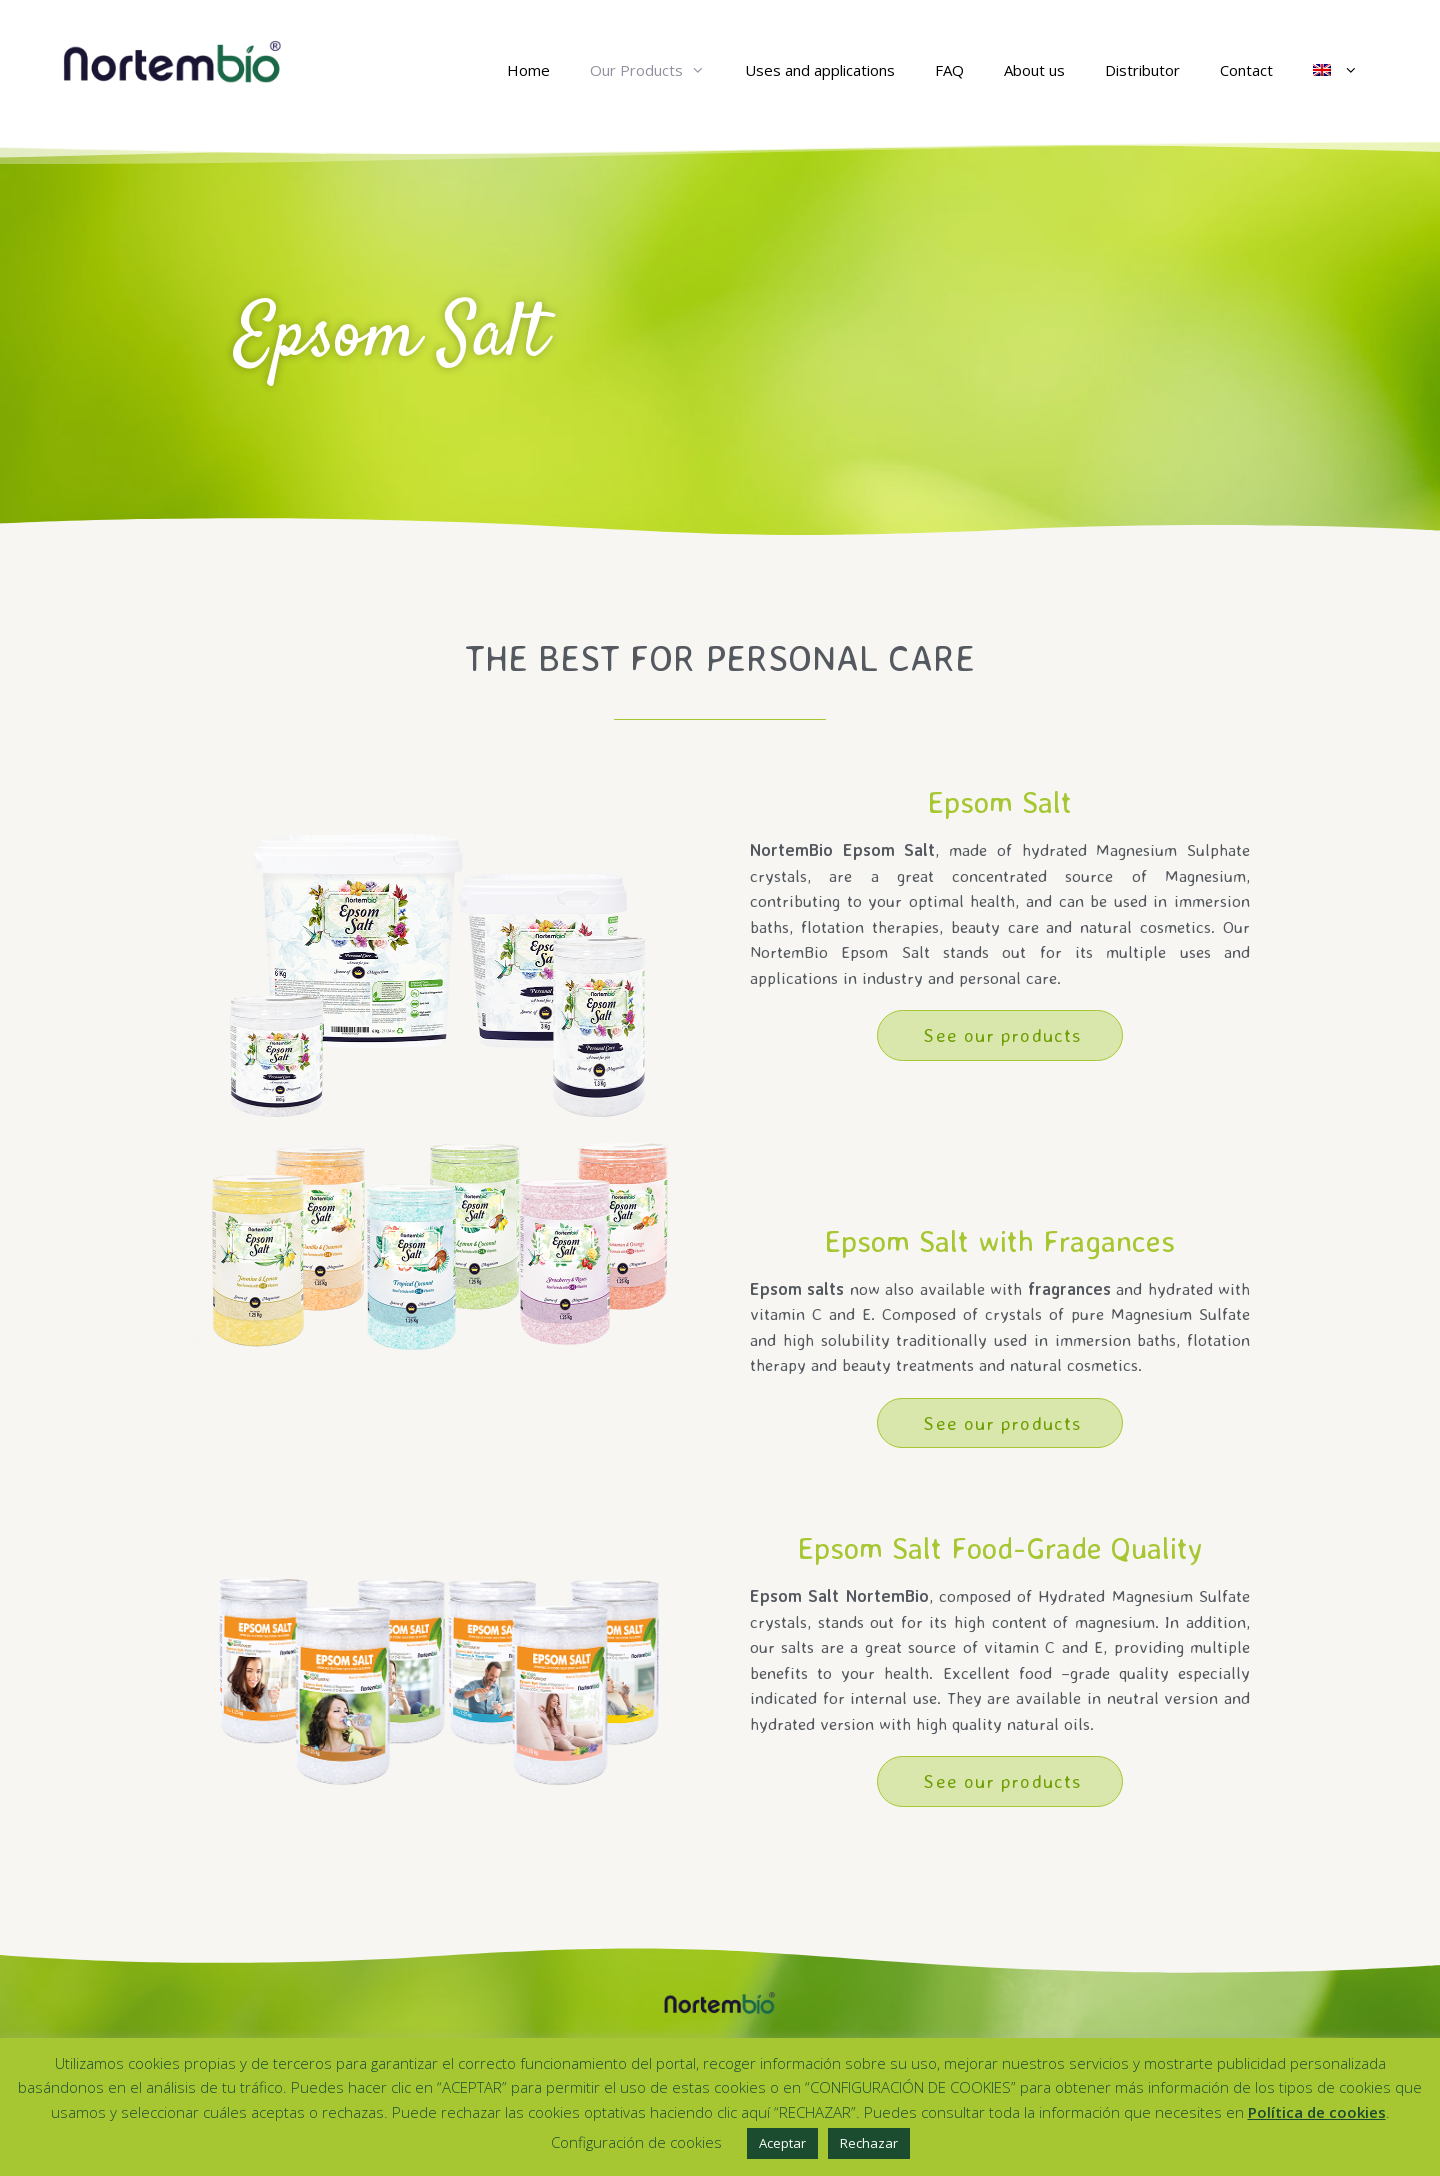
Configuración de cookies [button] (636, 2142)
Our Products (657, 70)
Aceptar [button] (782, 2143)
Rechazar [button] (869, 2143)
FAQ (949, 70)
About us (1034, 70)
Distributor (1142, 70)
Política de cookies (1317, 2112)
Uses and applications (820, 70)
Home (528, 70)
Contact (1246, 70)
